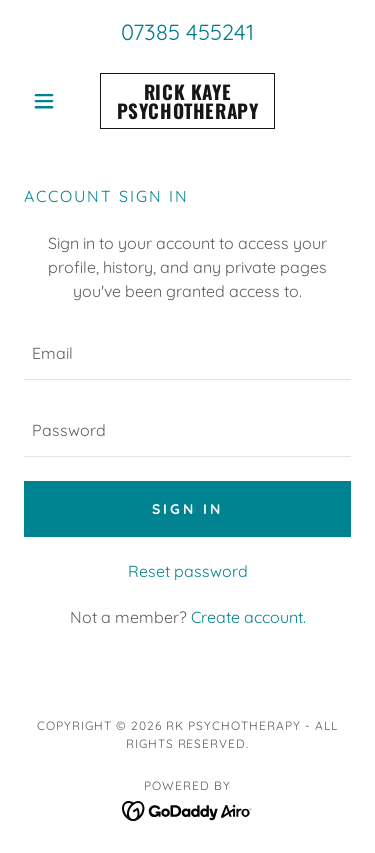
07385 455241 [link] (187, 32)
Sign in (187, 509)
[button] (48, 101)
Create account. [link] (248, 617)
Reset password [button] (188, 571)
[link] (187, 101)
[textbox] (187, 353)
